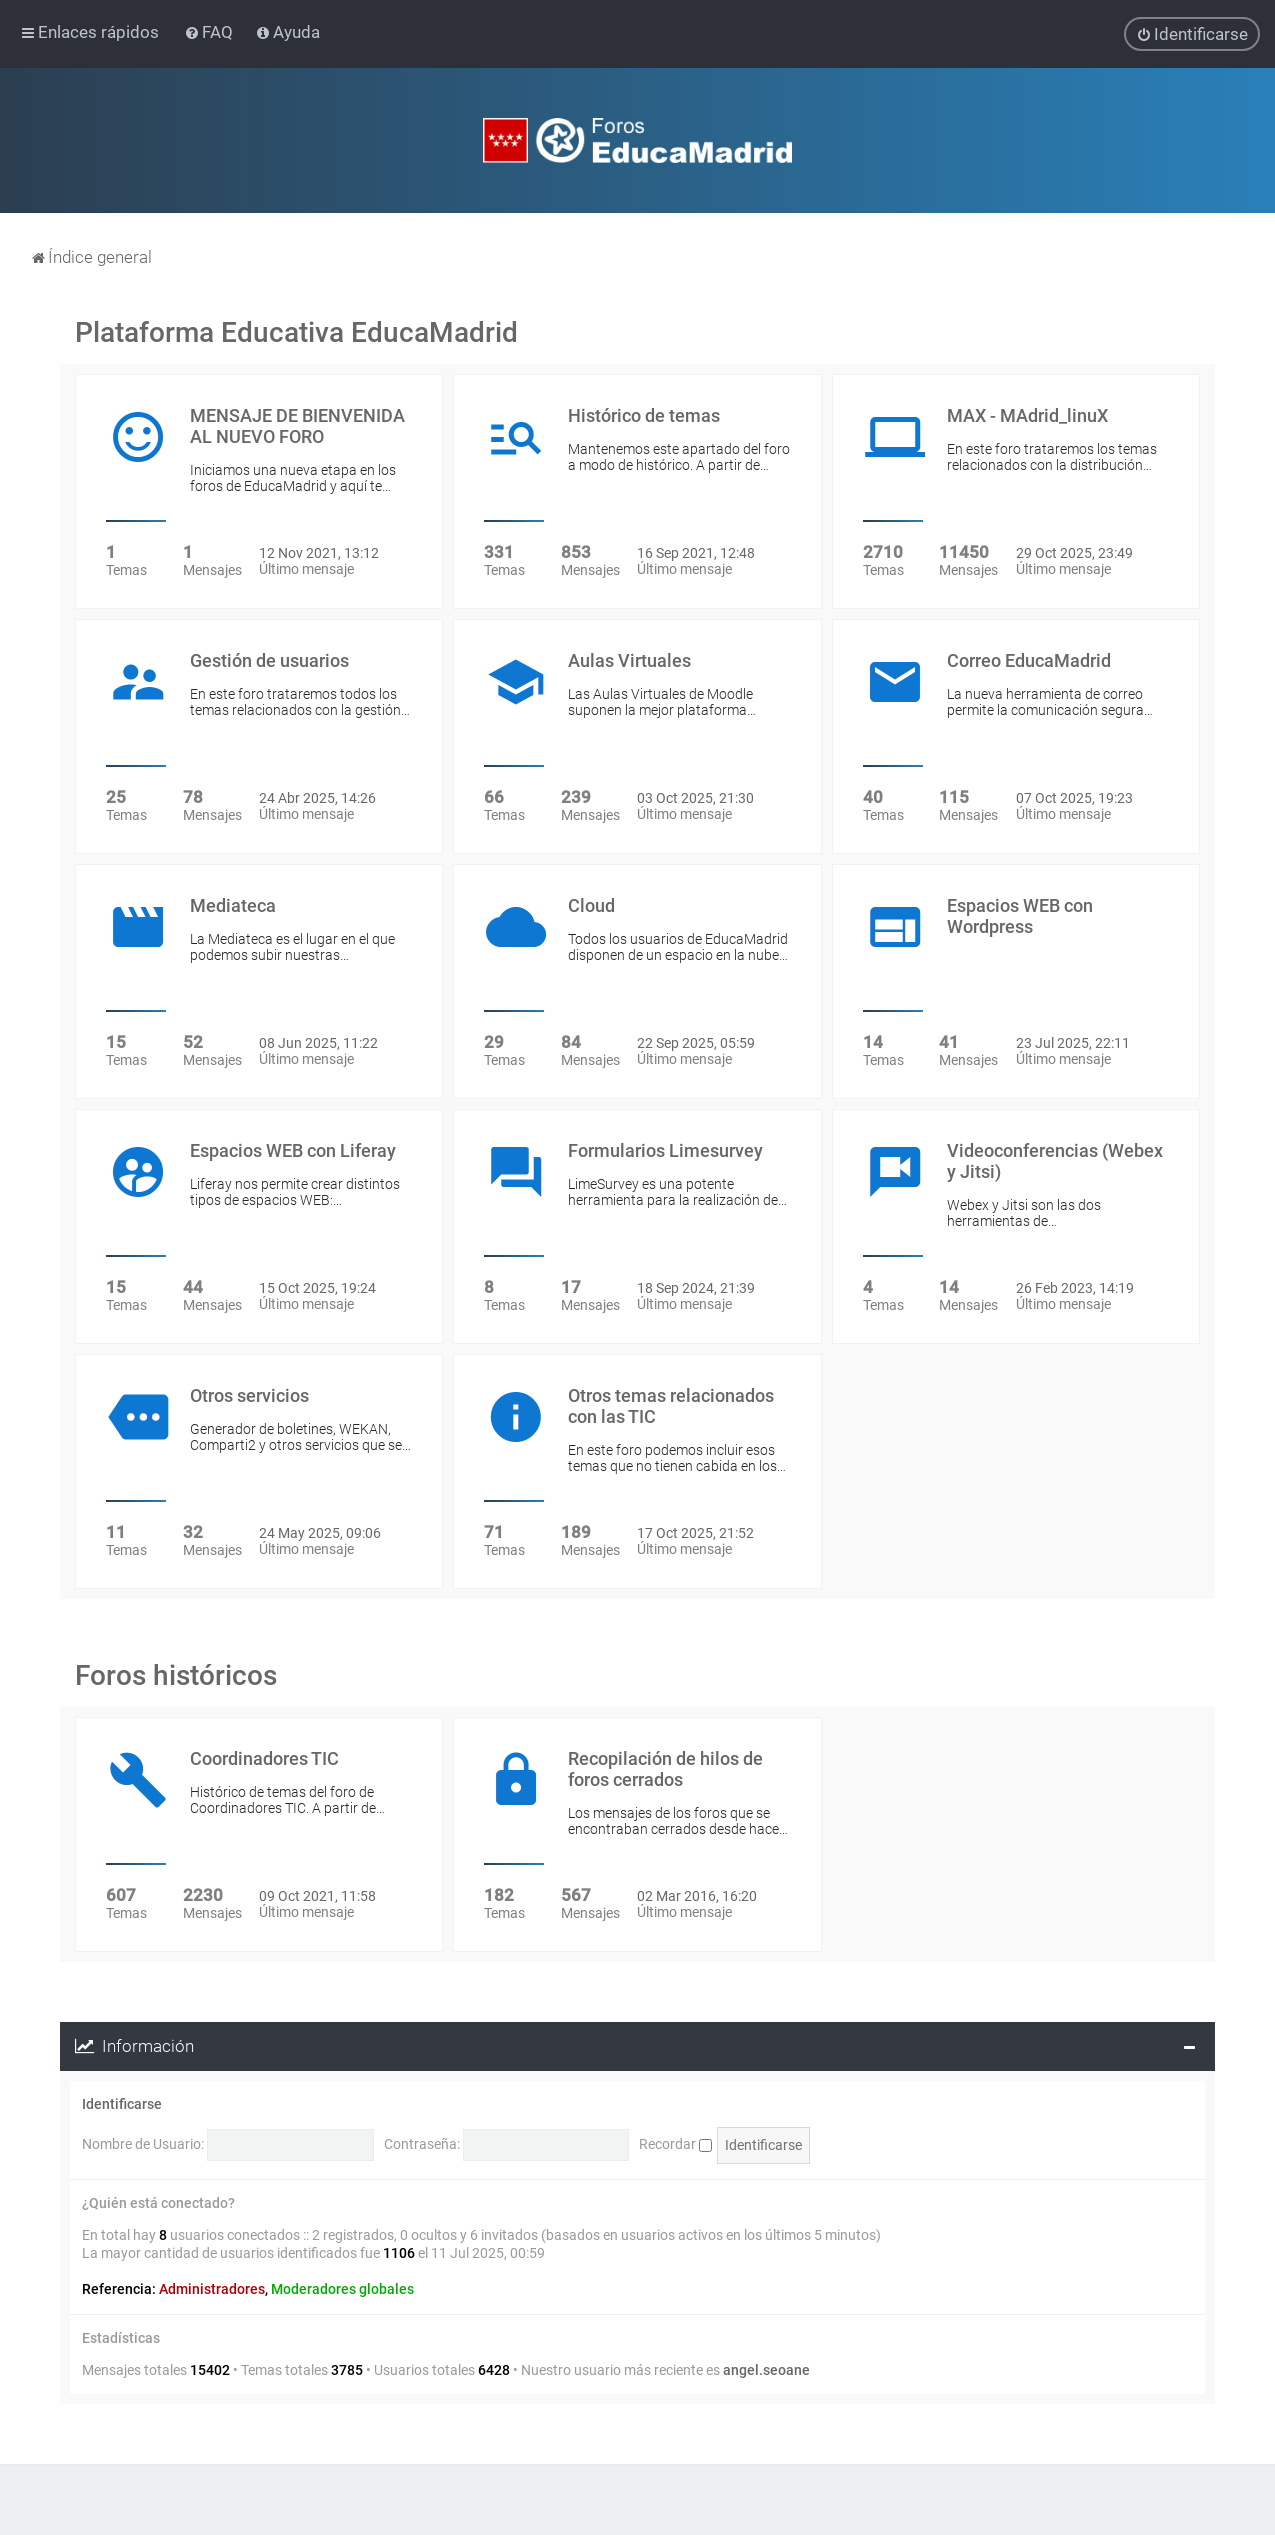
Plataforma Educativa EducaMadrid (296, 332)
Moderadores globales (342, 2289)
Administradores (212, 2289)
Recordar (675, 2144)
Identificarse (122, 2104)
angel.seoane (766, 2370)
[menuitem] (210, 32)
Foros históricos (176, 1675)
